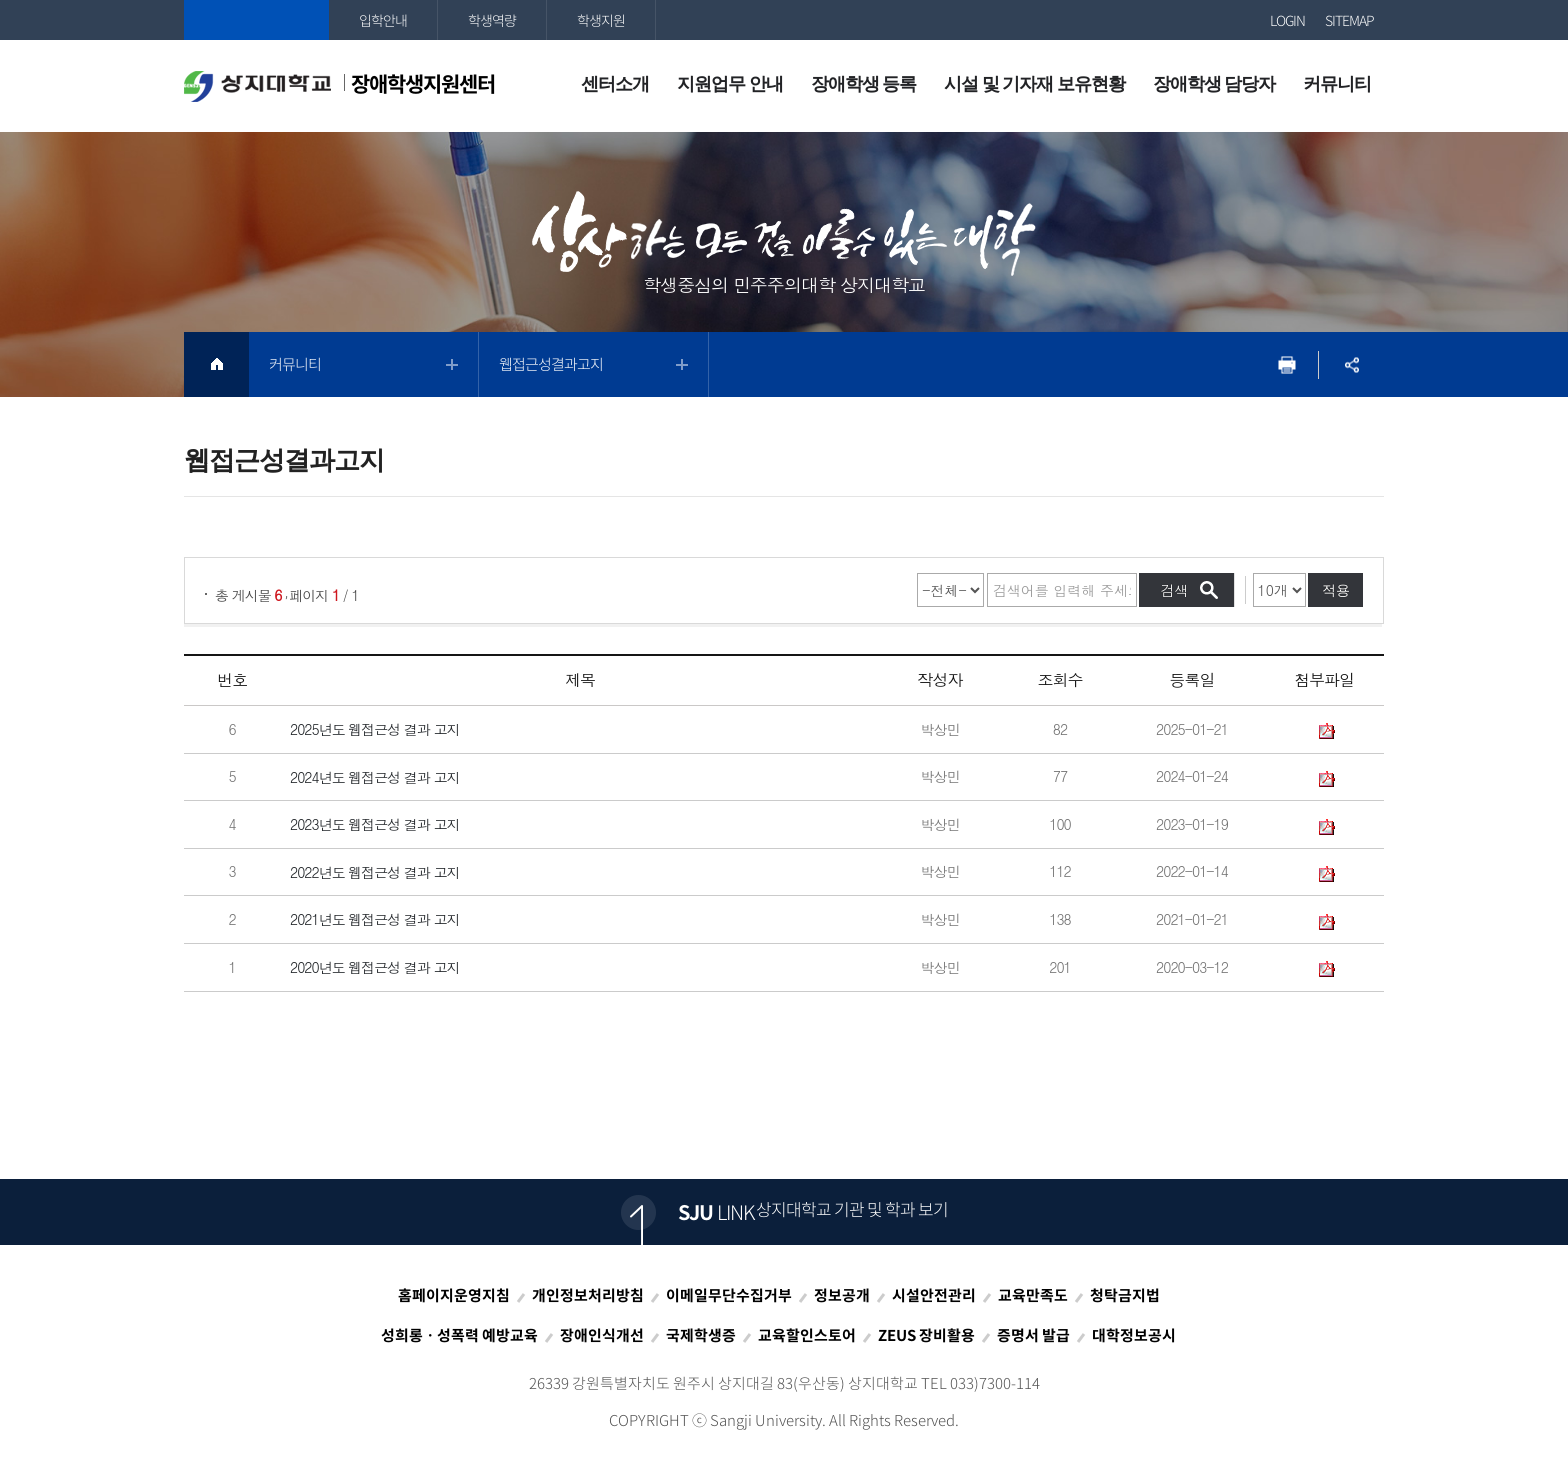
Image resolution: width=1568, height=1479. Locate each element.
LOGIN (1287, 20)
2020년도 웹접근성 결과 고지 (375, 967)
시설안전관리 (934, 1295)
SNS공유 (1351, 364)
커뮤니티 (295, 364)
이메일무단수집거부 (729, 1295)
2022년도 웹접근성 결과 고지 (375, 872)
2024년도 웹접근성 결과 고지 (375, 777)
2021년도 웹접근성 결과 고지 (375, 920)
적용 (1336, 590)
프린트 (1286, 364)
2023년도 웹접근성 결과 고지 (375, 825)
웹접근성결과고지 (551, 364)
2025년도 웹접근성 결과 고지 (375, 729)
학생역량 (492, 20)
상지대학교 (256, 20)
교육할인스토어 (807, 1335)
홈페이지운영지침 (454, 1295)
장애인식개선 (602, 1335)
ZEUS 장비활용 (926, 1335)
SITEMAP (1349, 20)
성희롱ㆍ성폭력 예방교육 (459, 1335)
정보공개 (842, 1295)
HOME (216, 364)
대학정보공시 (1134, 1335)
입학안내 (383, 20)
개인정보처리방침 (588, 1295)
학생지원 (601, 20)
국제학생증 (701, 1335)
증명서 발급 (1033, 1335)
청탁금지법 (1125, 1295)
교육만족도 (1033, 1295)
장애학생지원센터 (339, 85)
